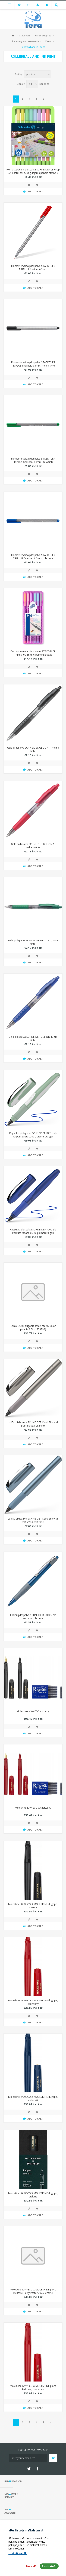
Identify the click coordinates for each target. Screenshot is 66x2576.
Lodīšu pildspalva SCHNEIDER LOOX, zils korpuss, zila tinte (33, 1616)
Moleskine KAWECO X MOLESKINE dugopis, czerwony (33, 2002)
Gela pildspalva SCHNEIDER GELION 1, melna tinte (33, 749)
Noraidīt (31, 2566)
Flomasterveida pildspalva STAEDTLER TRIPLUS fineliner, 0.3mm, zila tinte (33, 556)
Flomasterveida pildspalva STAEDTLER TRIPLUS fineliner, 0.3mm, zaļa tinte (33, 460)
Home (13, 35)
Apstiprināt (49, 2566)
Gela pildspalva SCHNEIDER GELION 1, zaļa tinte (33, 942)
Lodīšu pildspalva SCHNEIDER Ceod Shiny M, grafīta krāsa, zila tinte (33, 1424)
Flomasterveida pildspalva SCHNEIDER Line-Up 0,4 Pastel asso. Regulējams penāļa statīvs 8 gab (33, 173)
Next (50, 99)
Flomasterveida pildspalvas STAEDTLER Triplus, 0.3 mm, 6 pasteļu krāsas (33, 653)
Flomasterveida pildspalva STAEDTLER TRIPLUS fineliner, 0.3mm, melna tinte (33, 364)
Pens (48, 41)
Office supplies (43, 35)
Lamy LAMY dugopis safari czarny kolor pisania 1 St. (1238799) (33, 1327)
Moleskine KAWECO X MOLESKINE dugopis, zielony (33, 2194)
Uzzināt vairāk (17, 2553)
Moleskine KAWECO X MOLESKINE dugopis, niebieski (33, 2098)
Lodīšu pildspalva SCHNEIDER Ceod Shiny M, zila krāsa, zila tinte (33, 1520)
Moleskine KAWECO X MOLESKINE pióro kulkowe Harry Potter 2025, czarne (33, 2291)
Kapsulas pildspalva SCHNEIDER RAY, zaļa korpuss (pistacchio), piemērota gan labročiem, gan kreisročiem (33, 1136)
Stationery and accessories (26, 41)
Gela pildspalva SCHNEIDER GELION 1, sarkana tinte (33, 845)
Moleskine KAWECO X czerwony (33, 1807)
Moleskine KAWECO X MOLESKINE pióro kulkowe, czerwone (33, 2387)
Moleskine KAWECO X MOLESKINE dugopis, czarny (33, 1905)
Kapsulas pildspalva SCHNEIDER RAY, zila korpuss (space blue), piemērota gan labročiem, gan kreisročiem (33, 1233)
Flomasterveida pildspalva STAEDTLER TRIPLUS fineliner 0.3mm (33, 267)
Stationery (24, 35)
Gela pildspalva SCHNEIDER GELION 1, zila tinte (33, 1038)
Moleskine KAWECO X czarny (33, 1711)
